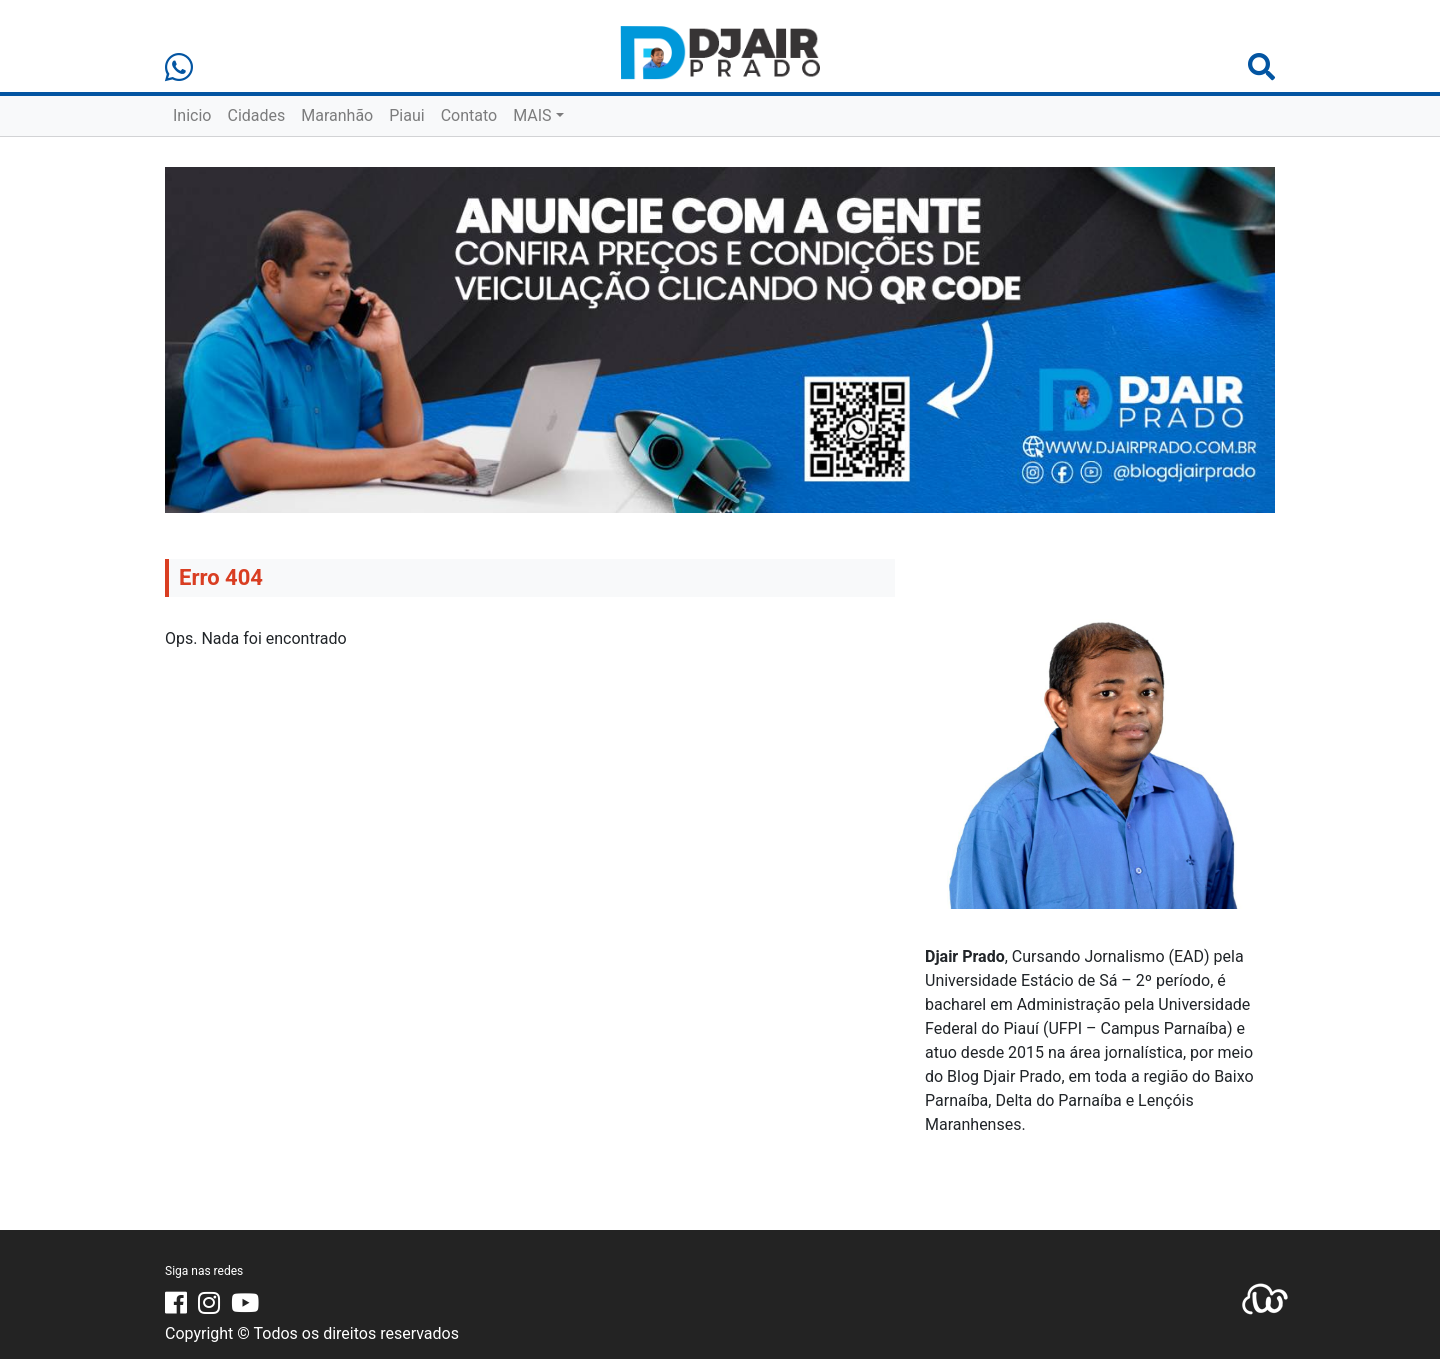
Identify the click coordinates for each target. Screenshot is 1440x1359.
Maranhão (337, 115)
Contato (469, 115)
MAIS (532, 115)
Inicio (192, 115)
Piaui (406, 115)
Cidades (256, 115)
